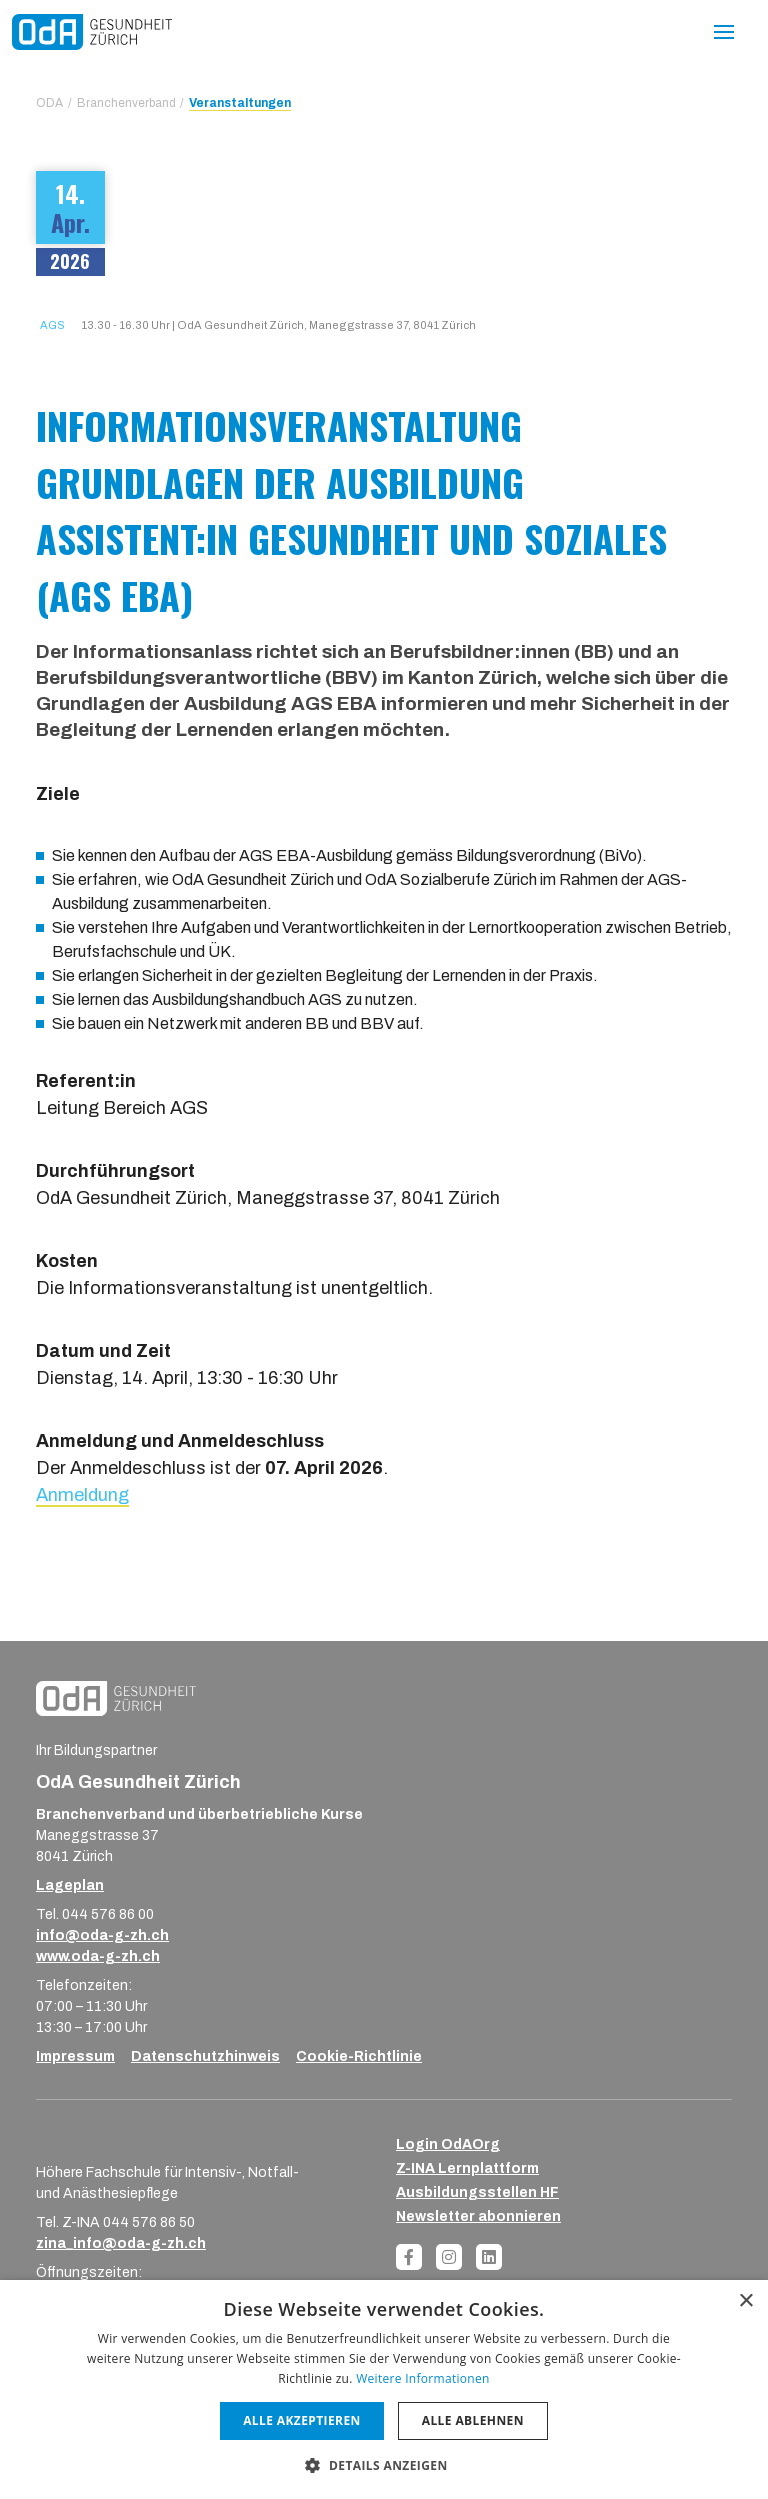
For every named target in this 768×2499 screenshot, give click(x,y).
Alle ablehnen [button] (473, 2420)
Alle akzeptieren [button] (302, 2420)
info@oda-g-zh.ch (102, 1935)
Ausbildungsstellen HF (477, 2192)
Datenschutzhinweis (205, 2056)
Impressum (75, 2056)
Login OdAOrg (448, 2144)
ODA (49, 103)
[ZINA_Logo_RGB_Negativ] (129, 2142)
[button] (383, 2465)
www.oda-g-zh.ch (98, 1956)
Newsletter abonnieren (478, 2216)
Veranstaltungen (240, 103)
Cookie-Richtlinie (359, 2056)
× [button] (745, 2301)
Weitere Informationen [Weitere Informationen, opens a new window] (423, 2378)
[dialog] (384, 2389)
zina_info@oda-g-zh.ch (121, 2243)
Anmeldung (82, 1495)
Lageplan (70, 1885)
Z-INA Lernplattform (467, 2168)
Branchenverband (126, 103)
